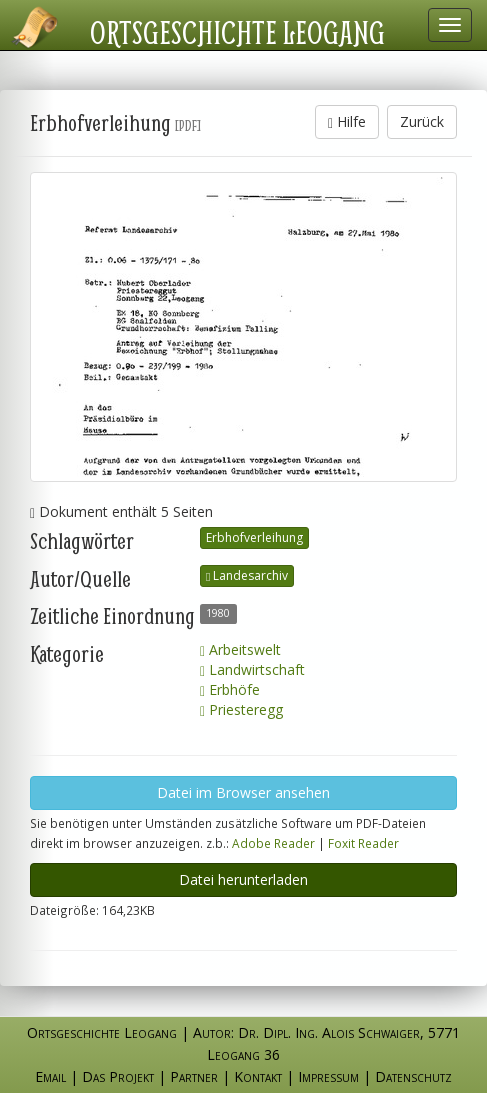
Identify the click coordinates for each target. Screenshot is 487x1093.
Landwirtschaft (252, 669)
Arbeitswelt (240, 649)
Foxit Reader (363, 843)
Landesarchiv (247, 575)
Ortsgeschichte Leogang (237, 32)
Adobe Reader (273, 843)
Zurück (422, 121)
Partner (194, 1076)
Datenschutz (413, 1076)
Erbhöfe (230, 689)
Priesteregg (241, 709)
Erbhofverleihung (254, 537)
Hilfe (347, 121)
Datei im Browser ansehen (243, 792)
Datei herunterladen (243, 879)
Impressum (328, 1076)
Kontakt (258, 1076)
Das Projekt (118, 1076)
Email (50, 1076)
